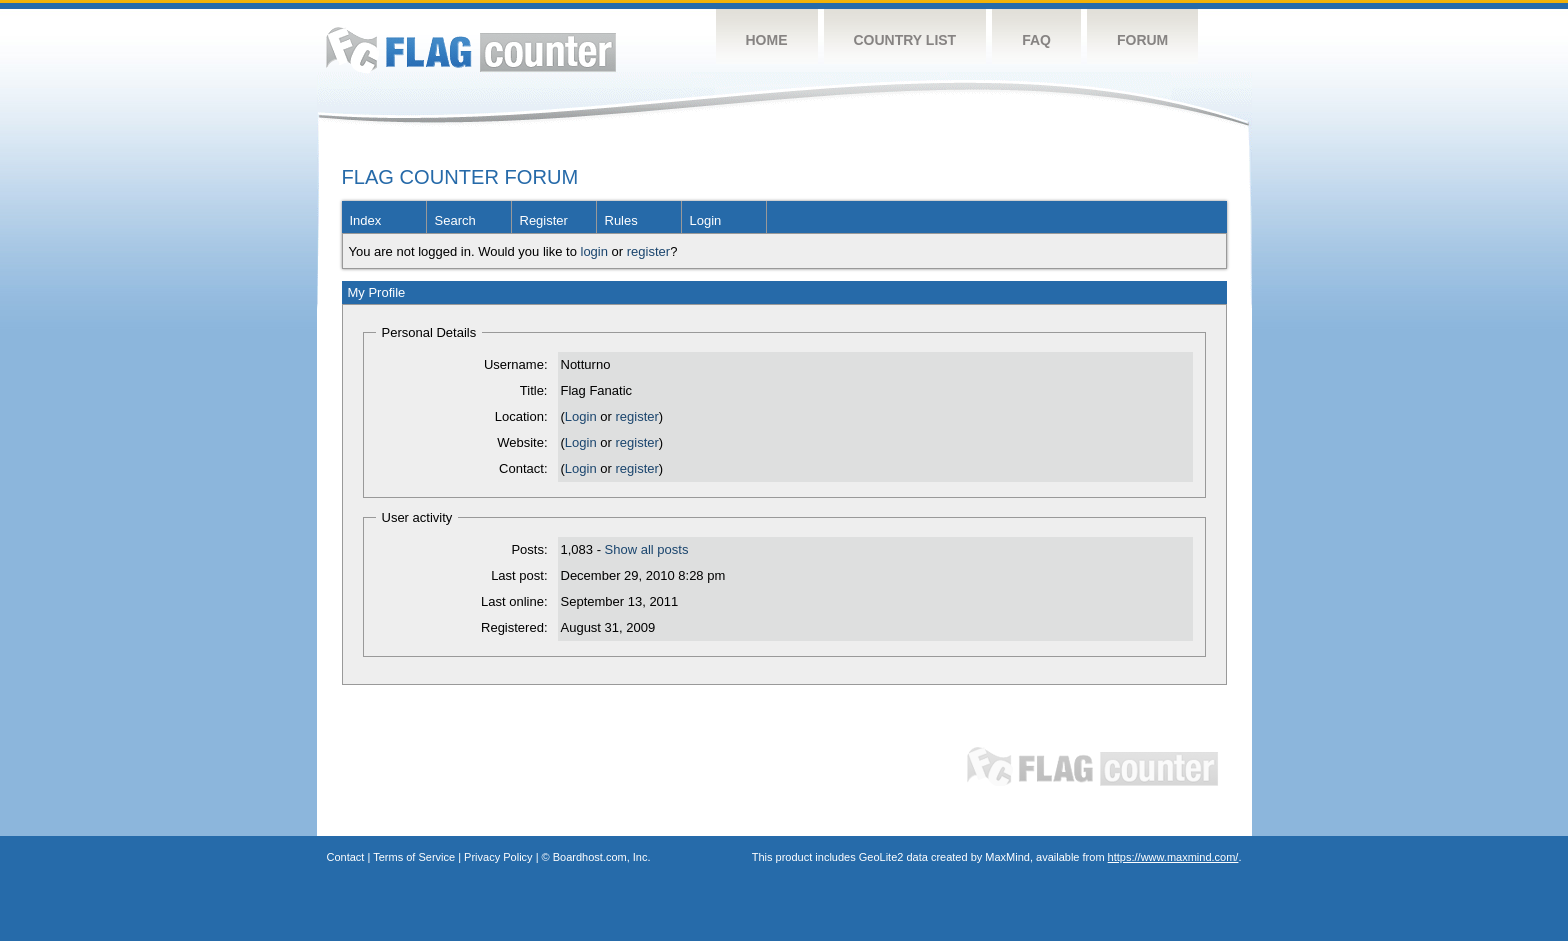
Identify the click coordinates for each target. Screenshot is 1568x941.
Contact (346, 857)
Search (455, 220)
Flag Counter (471, 49)
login (594, 251)
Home (767, 40)
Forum (1142, 40)
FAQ (1036, 40)
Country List (905, 40)
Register (544, 220)
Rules (621, 220)
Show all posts (647, 549)
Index (366, 220)
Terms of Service (414, 857)
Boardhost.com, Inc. (602, 857)
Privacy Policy (498, 857)
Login (706, 220)
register (648, 251)
